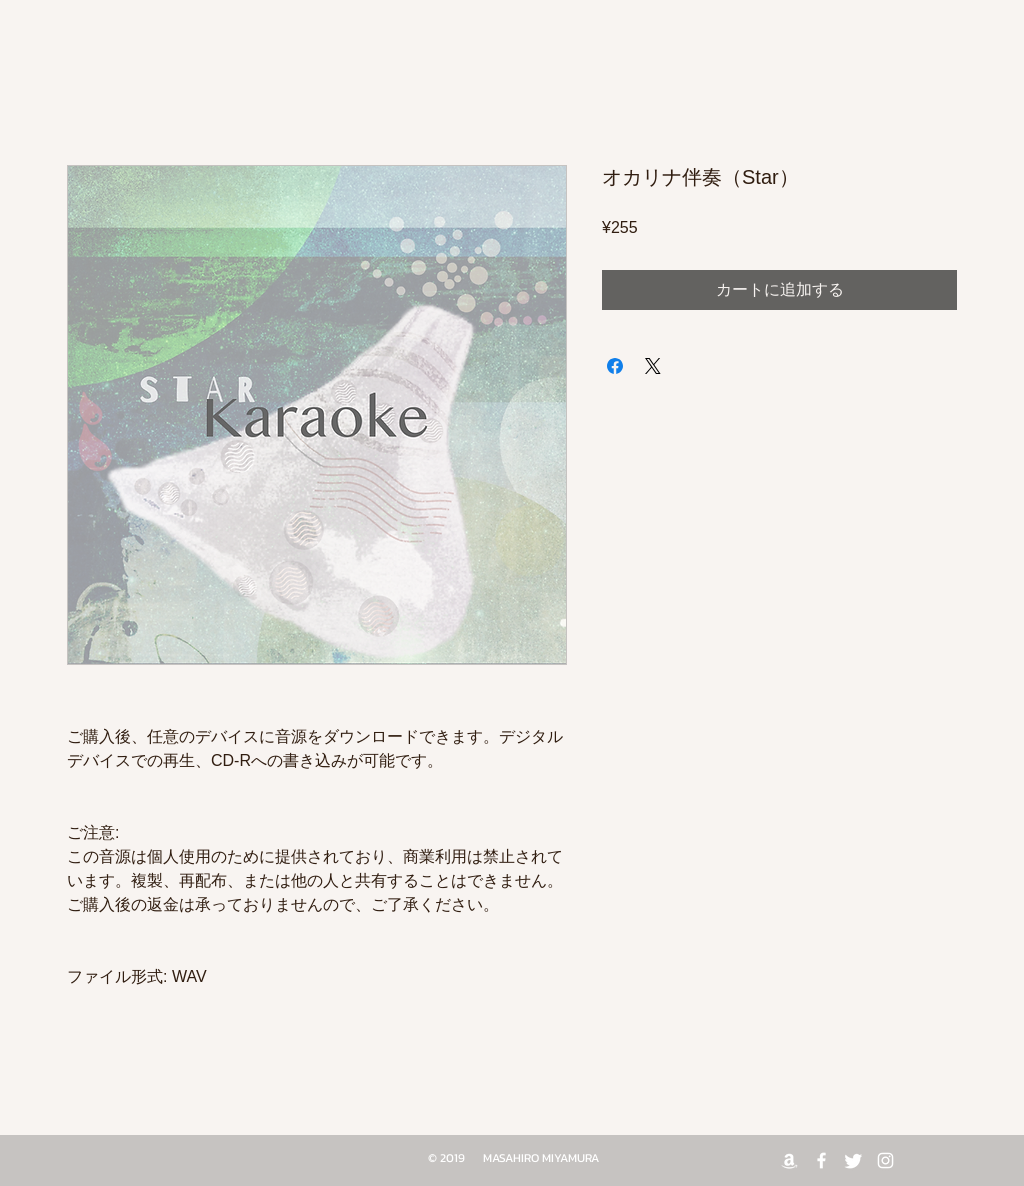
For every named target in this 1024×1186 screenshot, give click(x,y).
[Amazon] (789, 1160)
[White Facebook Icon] (821, 1160)
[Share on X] (653, 366)
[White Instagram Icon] (885, 1160)
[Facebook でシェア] (615, 366)
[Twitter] (853, 1160)
